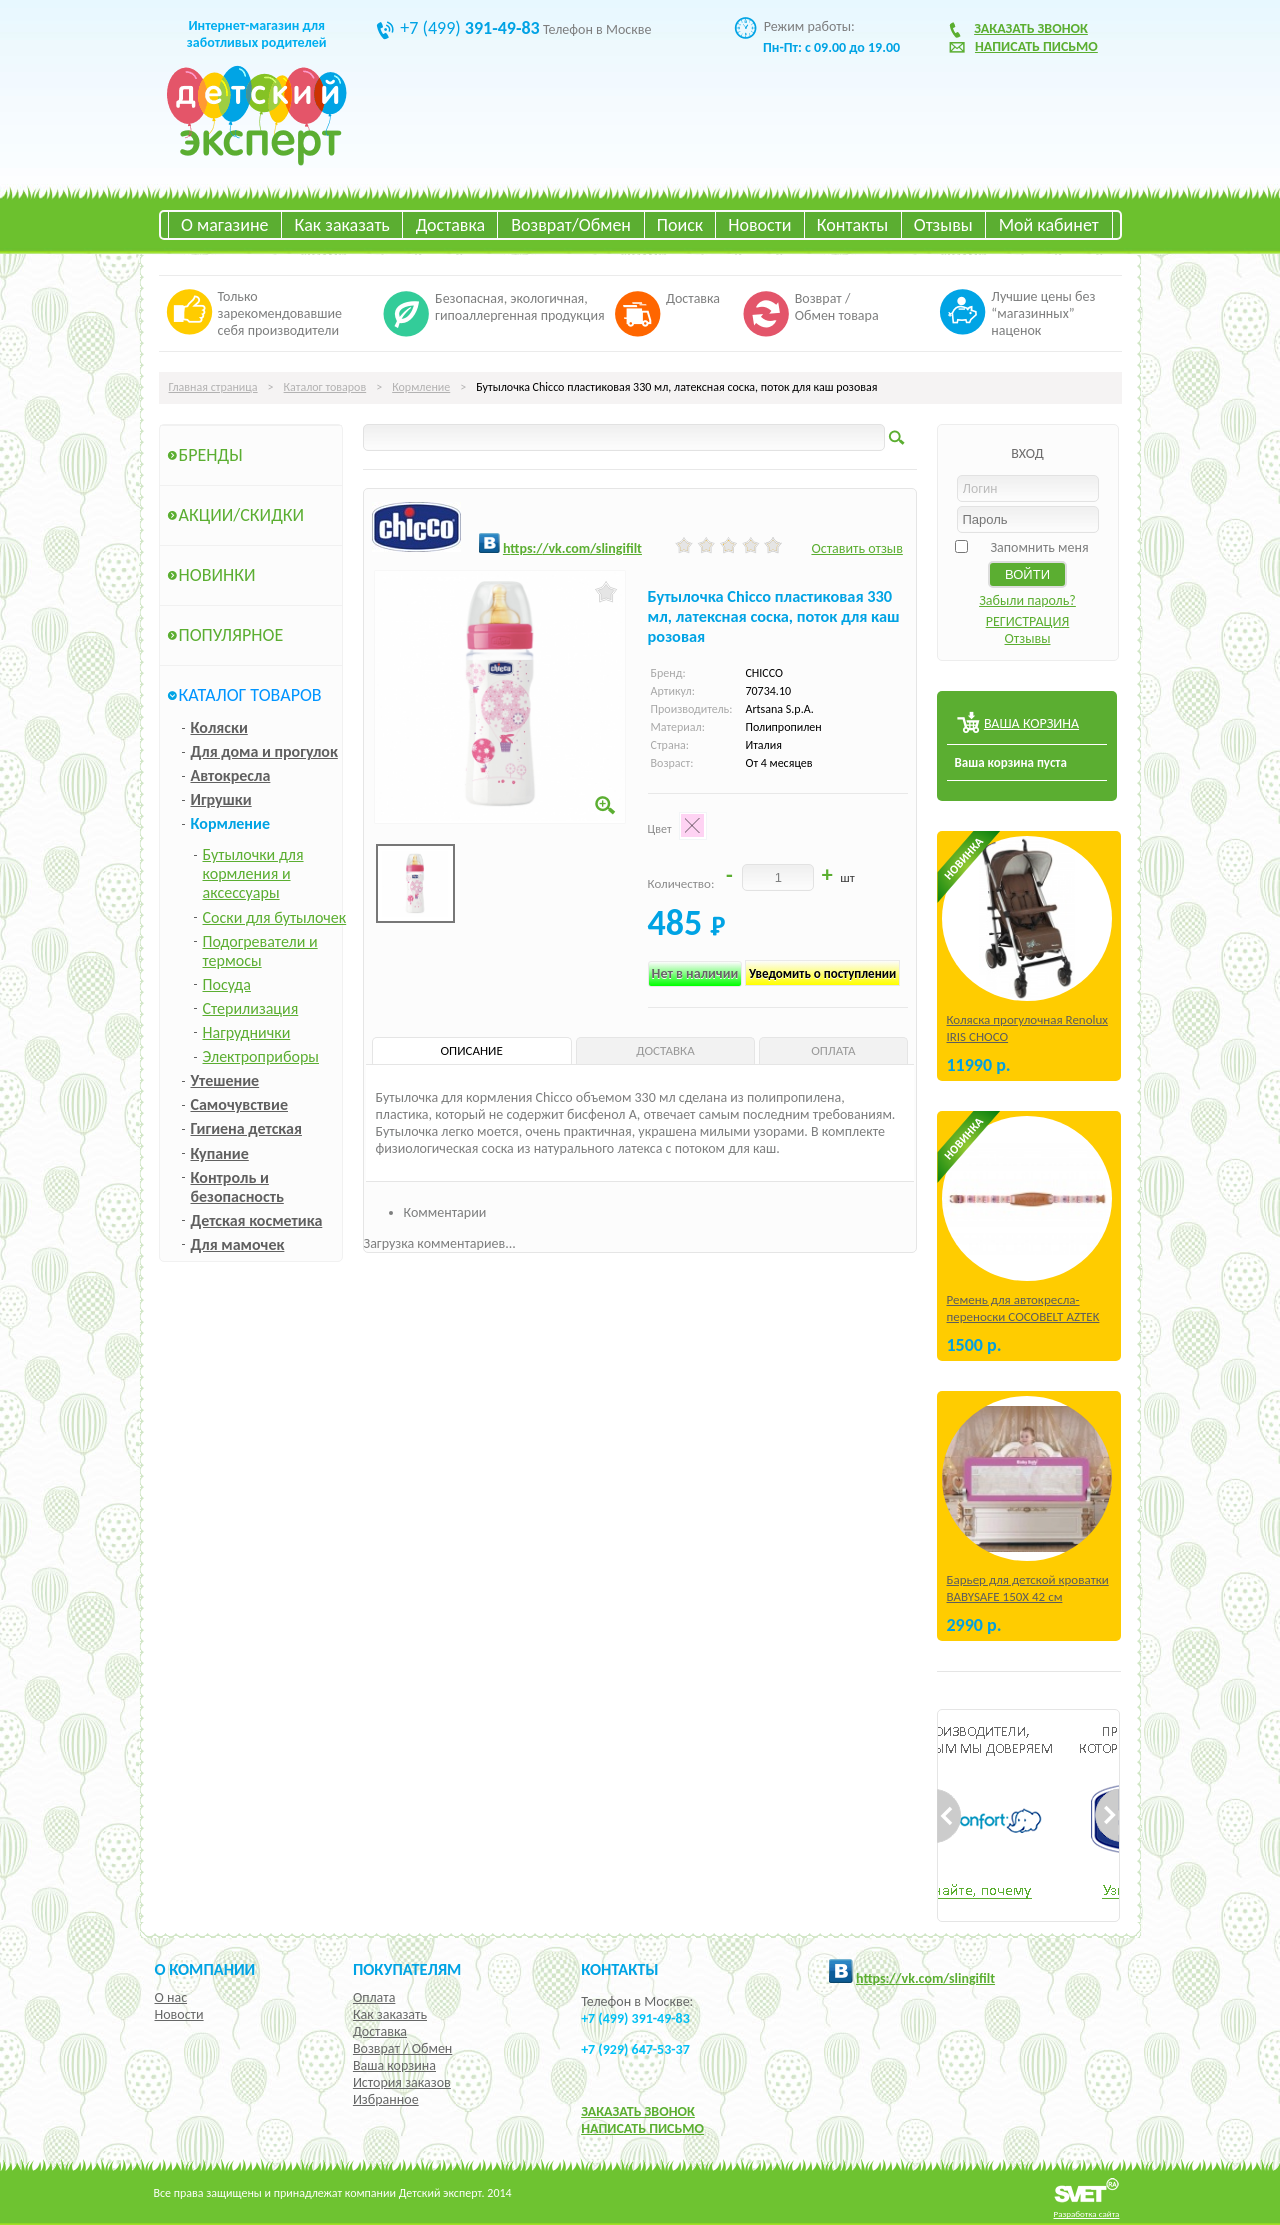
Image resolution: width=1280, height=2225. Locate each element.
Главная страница (213, 387)
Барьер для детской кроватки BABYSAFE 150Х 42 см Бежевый (1028, 1596)
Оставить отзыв (856, 548)
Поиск (680, 225)
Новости (759, 225)
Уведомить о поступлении (822, 973)
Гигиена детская (246, 1128)
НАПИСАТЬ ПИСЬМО (642, 2128)
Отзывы (943, 225)
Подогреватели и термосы (260, 951)
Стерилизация (251, 1008)
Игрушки (221, 799)
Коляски (219, 727)
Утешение (225, 1080)
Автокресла (231, 775)
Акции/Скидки (242, 515)
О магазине (225, 225)
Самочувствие (240, 1104)
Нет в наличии (695, 973)
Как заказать (342, 225)
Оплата (374, 1997)
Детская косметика (257, 1220)
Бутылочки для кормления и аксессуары (253, 873)
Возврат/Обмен (571, 225)
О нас (171, 1997)
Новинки (217, 575)
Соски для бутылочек (275, 917)
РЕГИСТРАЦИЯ (1028, 621)
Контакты (853, 225)
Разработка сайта (1087, 2213)
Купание (220, 1153)
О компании (205, 1969)
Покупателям (407, 1969)
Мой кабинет (1049, 225)
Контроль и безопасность (237, 1187)
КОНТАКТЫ (619, 1969)
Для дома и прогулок (264, 751)
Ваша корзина (394, 2065)
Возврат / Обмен (402, 2048)
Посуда (227, 984)
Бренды (211, 455)
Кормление (421, 387)
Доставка (450, 225)
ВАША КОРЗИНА (1031, 723)
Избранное (386, 2099)
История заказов (402, 2082)
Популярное (231, 635)
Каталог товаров (325, 387)
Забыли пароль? (1027, 600)
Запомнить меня (1039, 547)
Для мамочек (238, 1244)
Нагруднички (247, 1032)
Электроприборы (261, 1056)
